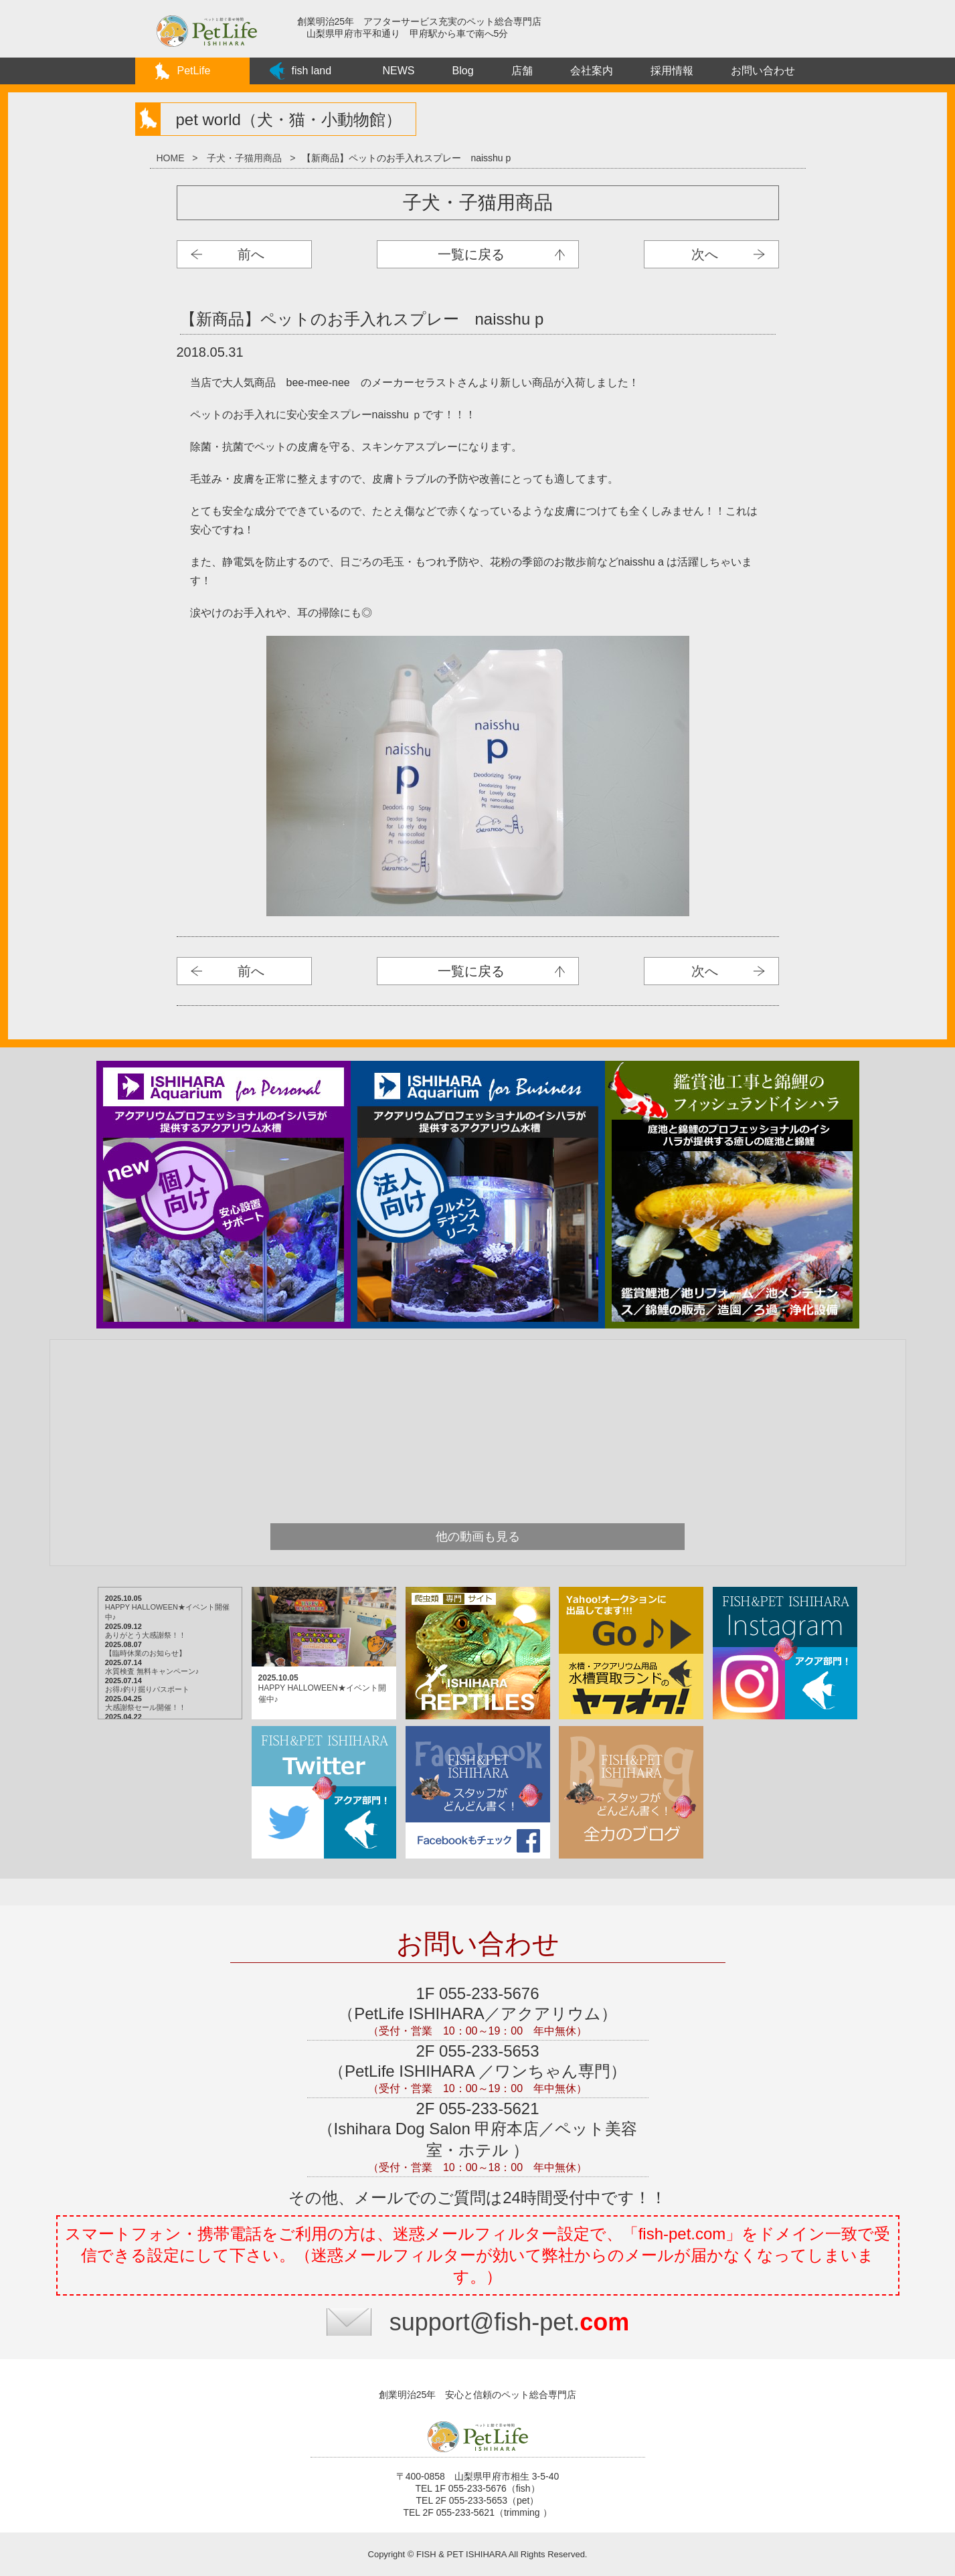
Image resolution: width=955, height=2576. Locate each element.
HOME (171, 158)
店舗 (522, 70)
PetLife (194, 70)
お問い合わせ (763, 70)
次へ (704, 254)
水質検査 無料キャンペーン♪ (152, 1671)
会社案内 (591, 70)
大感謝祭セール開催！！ (145, 1707)
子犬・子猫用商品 (244, 158)
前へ (251, 254)
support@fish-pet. (509, 2322)
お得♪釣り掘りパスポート (147, 1689)
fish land (312, 70)
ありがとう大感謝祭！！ (145, 1635)
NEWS (399, 70)
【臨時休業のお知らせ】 (145, 1653)
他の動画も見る (478, 1536)
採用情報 (671, 70)
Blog (463, 70)
